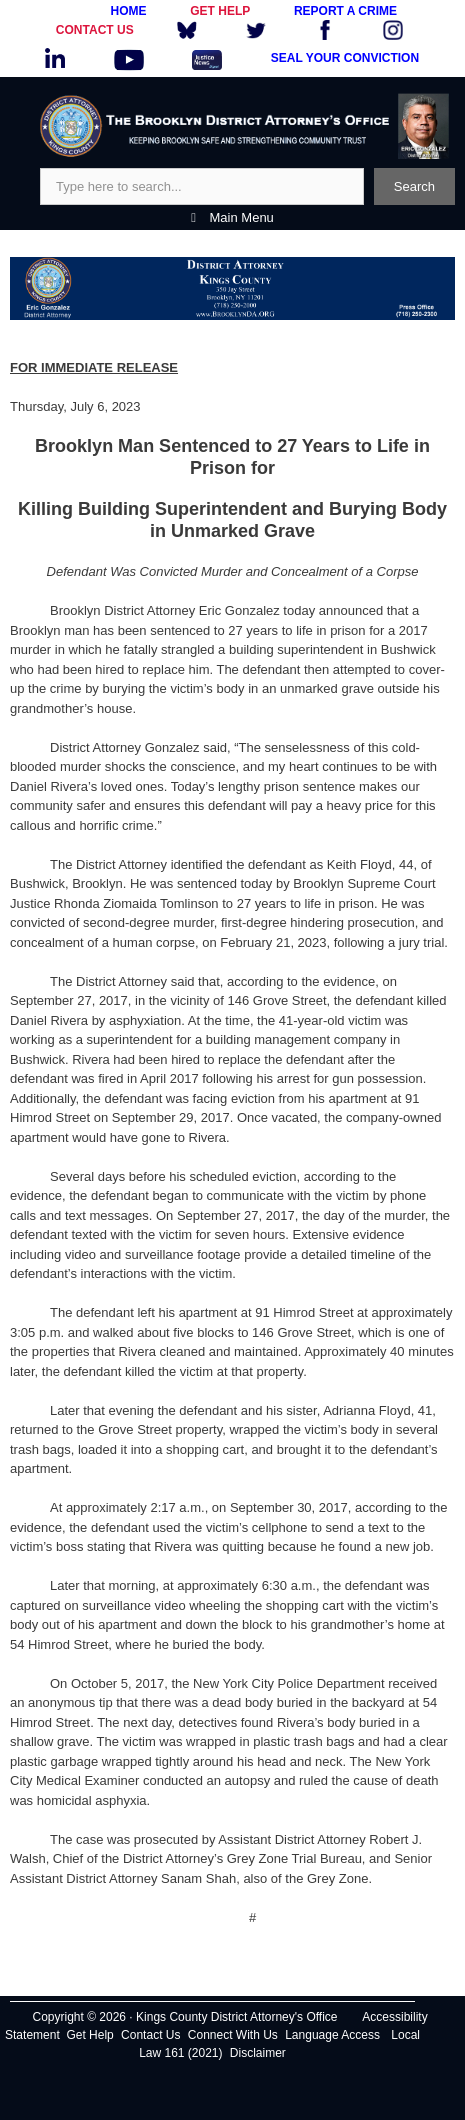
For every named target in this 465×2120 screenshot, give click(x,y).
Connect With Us (233, 2035)
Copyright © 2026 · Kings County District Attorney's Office (184, 2017)
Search (414, 186)
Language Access (332, 2035)
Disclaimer (258, 2053)
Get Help (89, 2035)
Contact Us (150, 2035)
